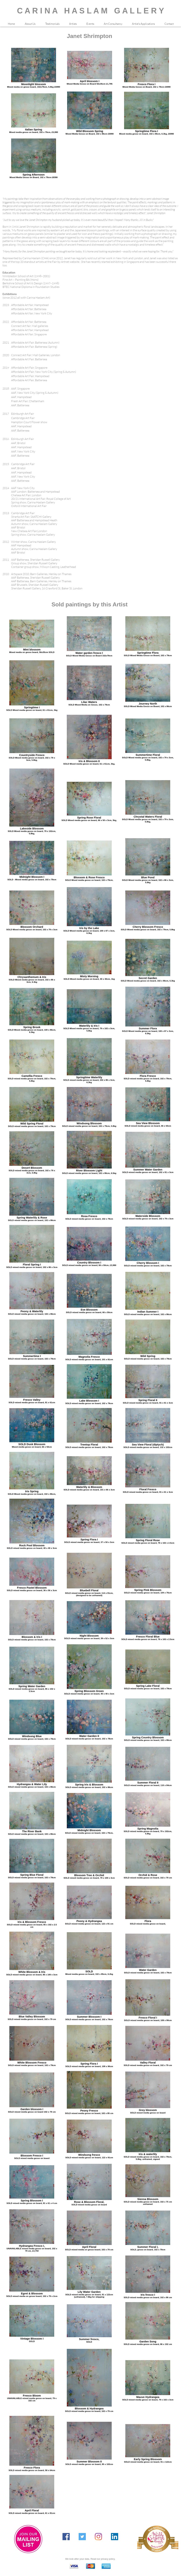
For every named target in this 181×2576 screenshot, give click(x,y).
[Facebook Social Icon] (66, 2536)
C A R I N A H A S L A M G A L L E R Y (90, 10)
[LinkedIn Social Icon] (114, 2536)
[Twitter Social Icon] (82, 2536)
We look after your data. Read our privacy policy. (90, 2559)
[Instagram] (98, 2536)
